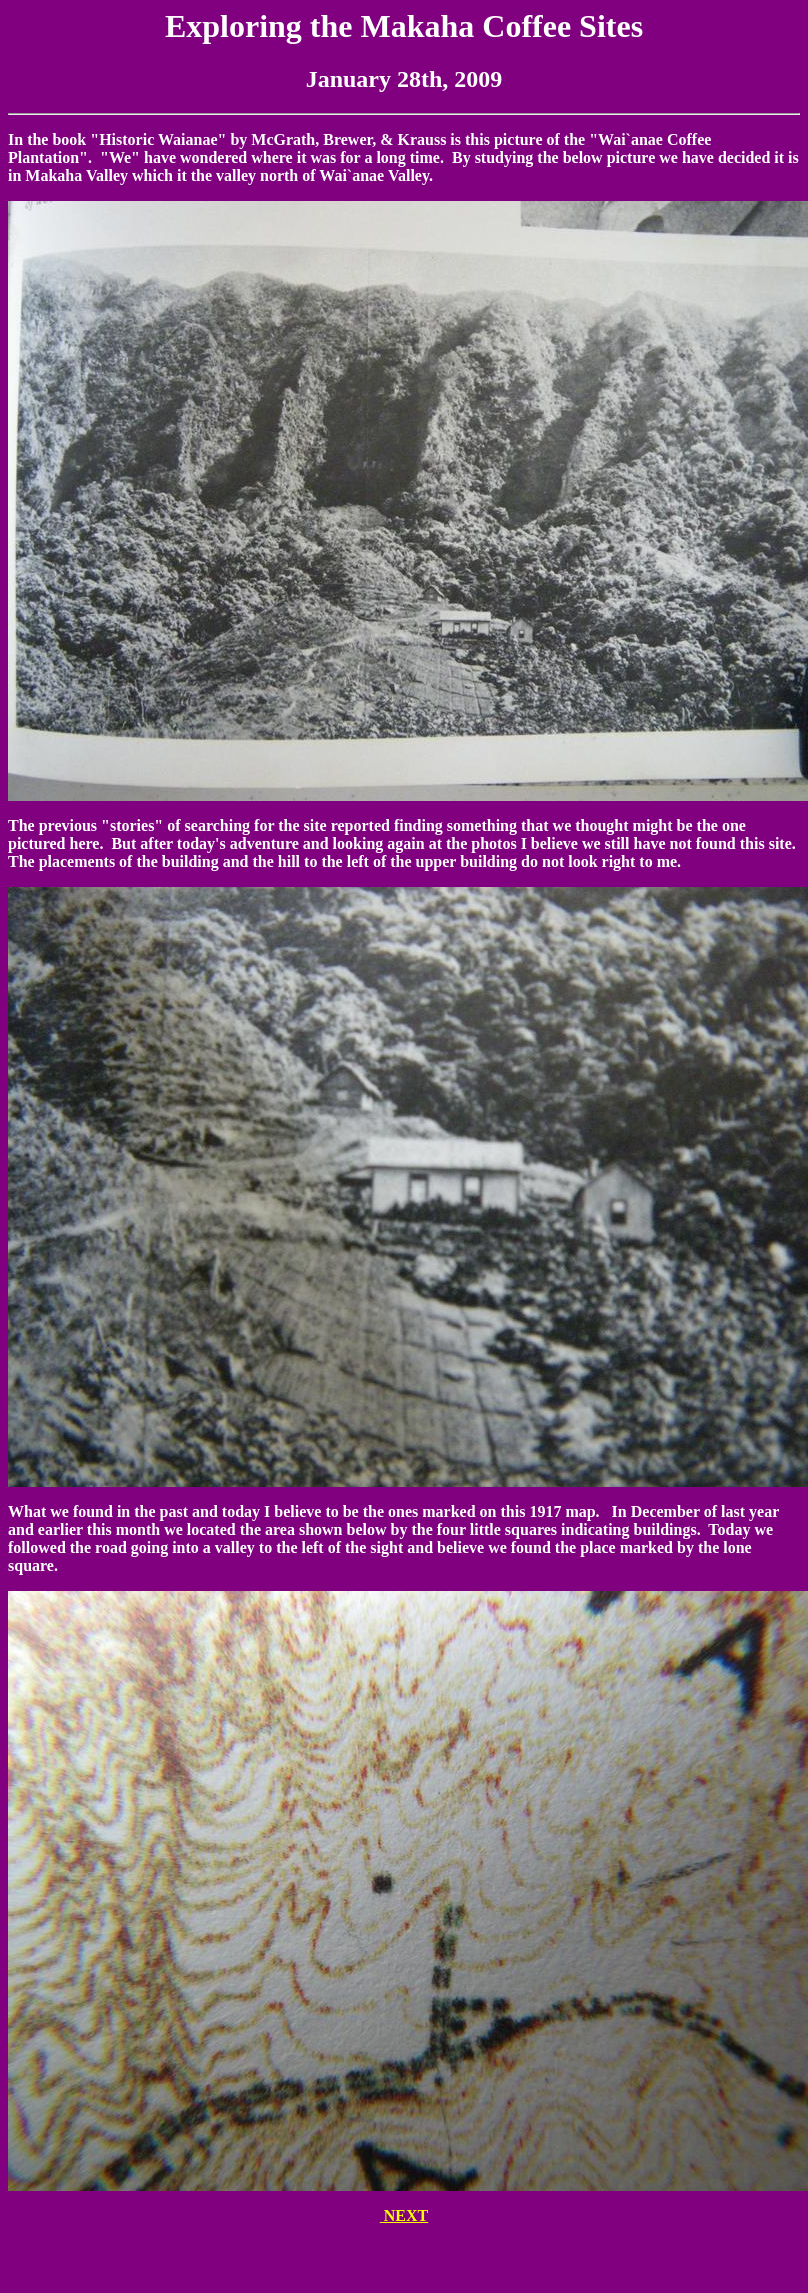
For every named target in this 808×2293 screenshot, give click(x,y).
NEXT (404, 2215)
